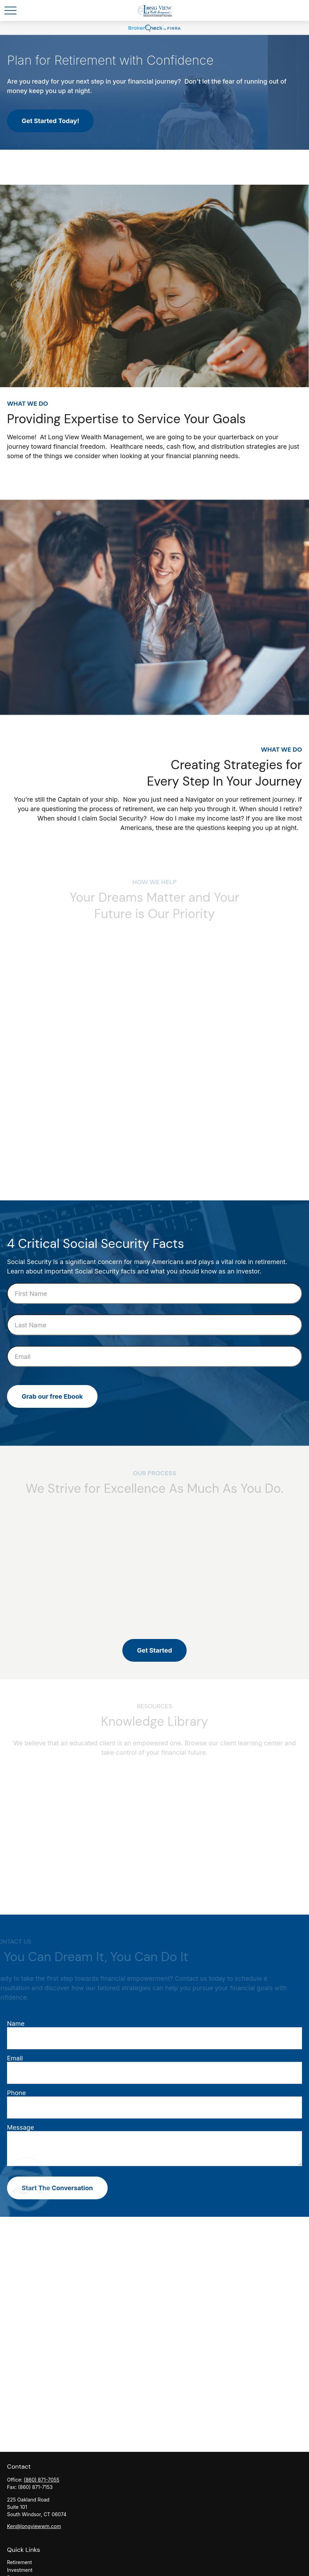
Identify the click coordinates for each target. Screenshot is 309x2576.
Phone (16, 2092)
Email (15, 2058)
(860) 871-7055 (41, 2480)
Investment (20, 2570)
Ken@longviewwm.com (34, 2526)
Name (15, 2023)
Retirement (19, 2562)
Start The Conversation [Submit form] (57, 2188)
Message (20, 2127)
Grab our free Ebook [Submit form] (52, 1396)
